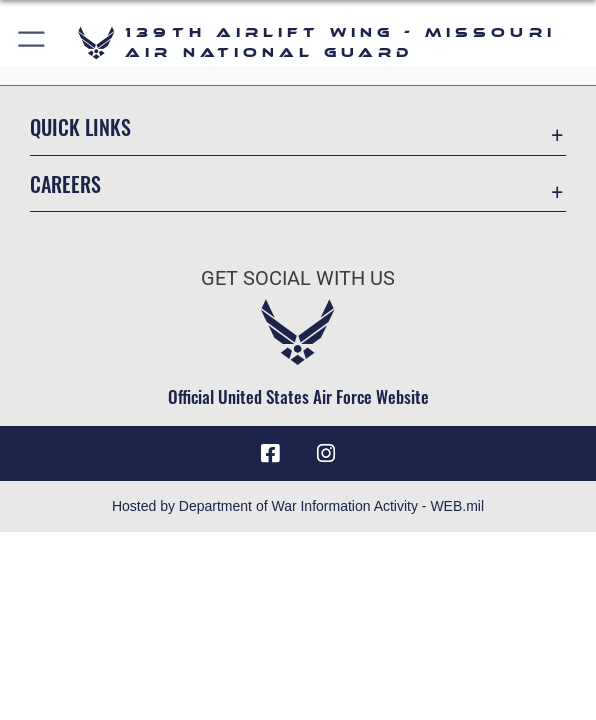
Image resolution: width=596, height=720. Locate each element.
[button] (32, 42)
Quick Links (80, 127)
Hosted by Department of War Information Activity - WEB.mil (298, 506)
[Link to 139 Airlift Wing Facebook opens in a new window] (270, 454)
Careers (65, 184)
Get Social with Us (298, 278)
